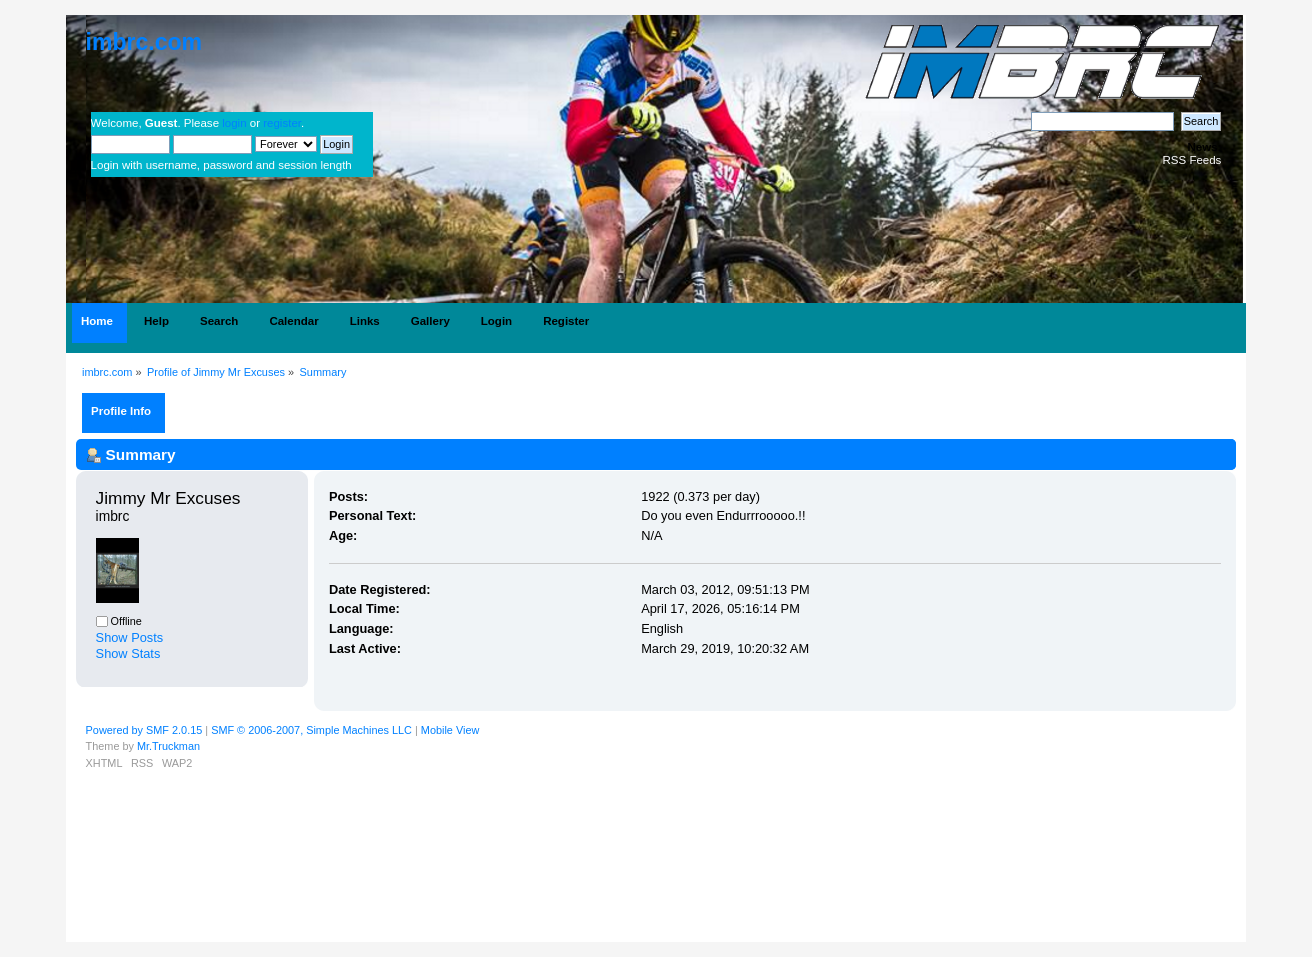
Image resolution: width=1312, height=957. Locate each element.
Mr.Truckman (168, 746)
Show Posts (130, 637)
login (234, 123)
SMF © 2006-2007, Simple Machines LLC (311, 730)
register (282, 123)
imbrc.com (144, 42)
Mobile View (450, 730)
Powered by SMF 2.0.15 (144, 730)
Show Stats (128, 653)
